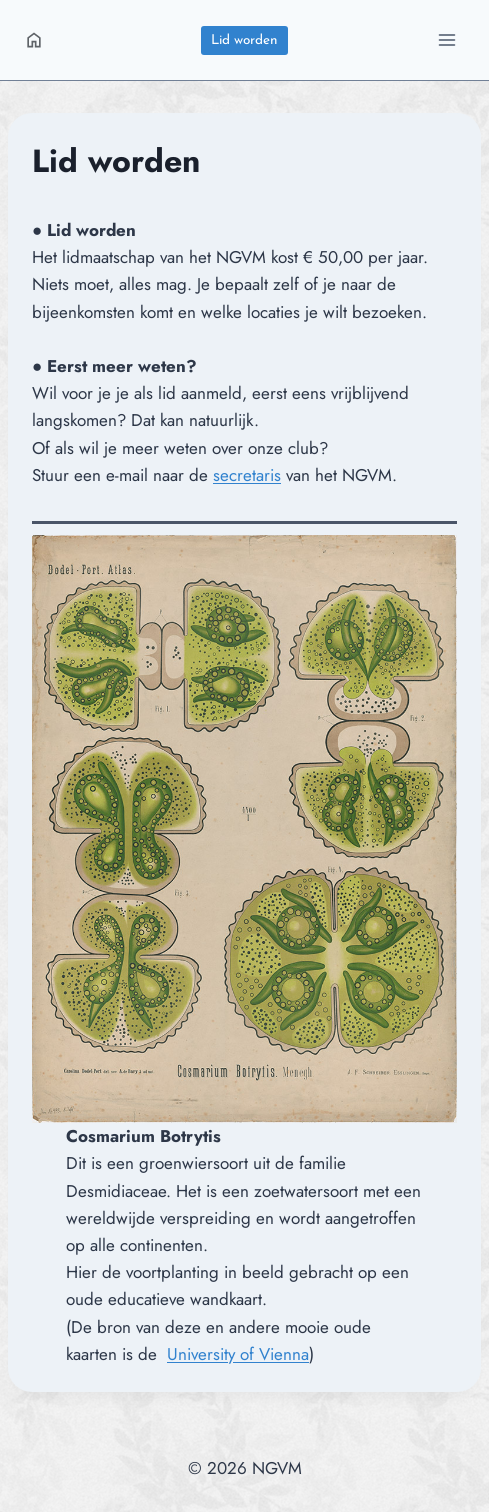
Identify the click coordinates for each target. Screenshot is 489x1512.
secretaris (247, 475)
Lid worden (244, 40)
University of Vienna (238, 1354)
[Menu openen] (446, 39)
